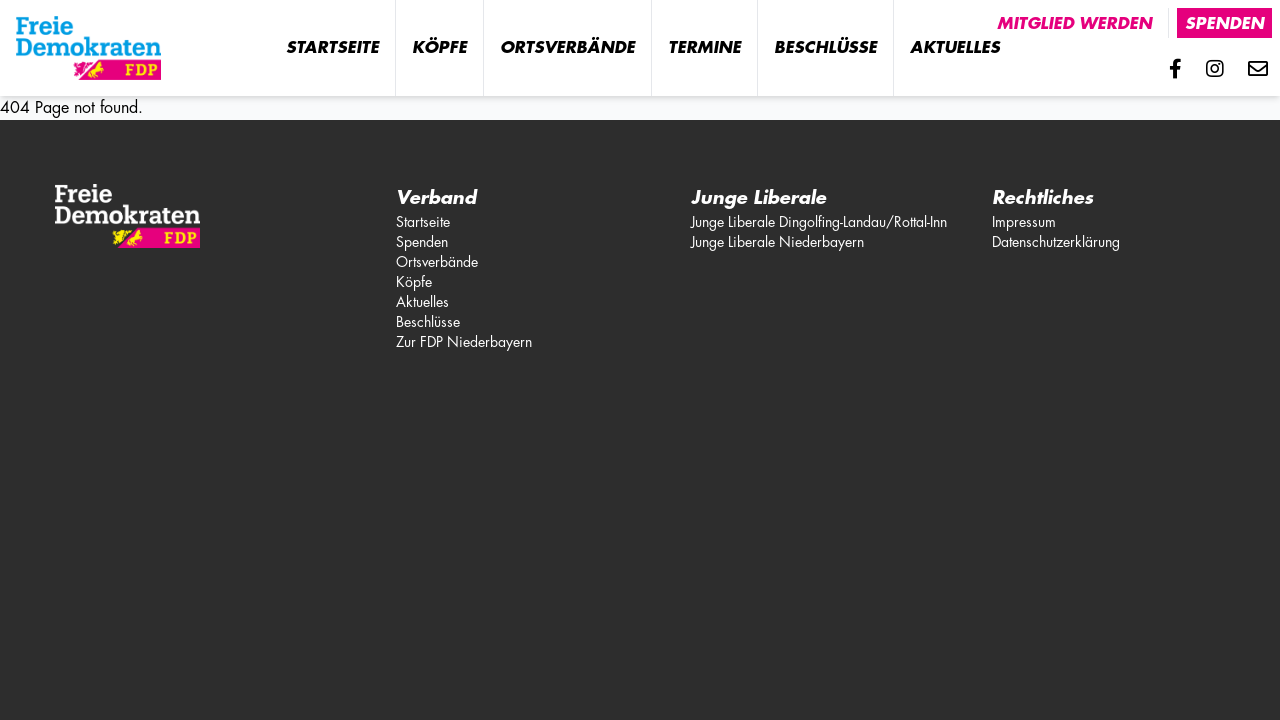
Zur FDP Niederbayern (464, 342)
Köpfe (439, 48)
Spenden (1224, 24)
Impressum (1024, 222)
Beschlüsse (825, 48)
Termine (704, 48)
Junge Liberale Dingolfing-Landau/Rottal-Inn (819, 222)
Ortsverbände (567, 48)
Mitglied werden (1074, 24)
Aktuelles (955, 48)
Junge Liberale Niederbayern (777, 242)
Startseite (332, 48)
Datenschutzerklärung (1056, 242)
